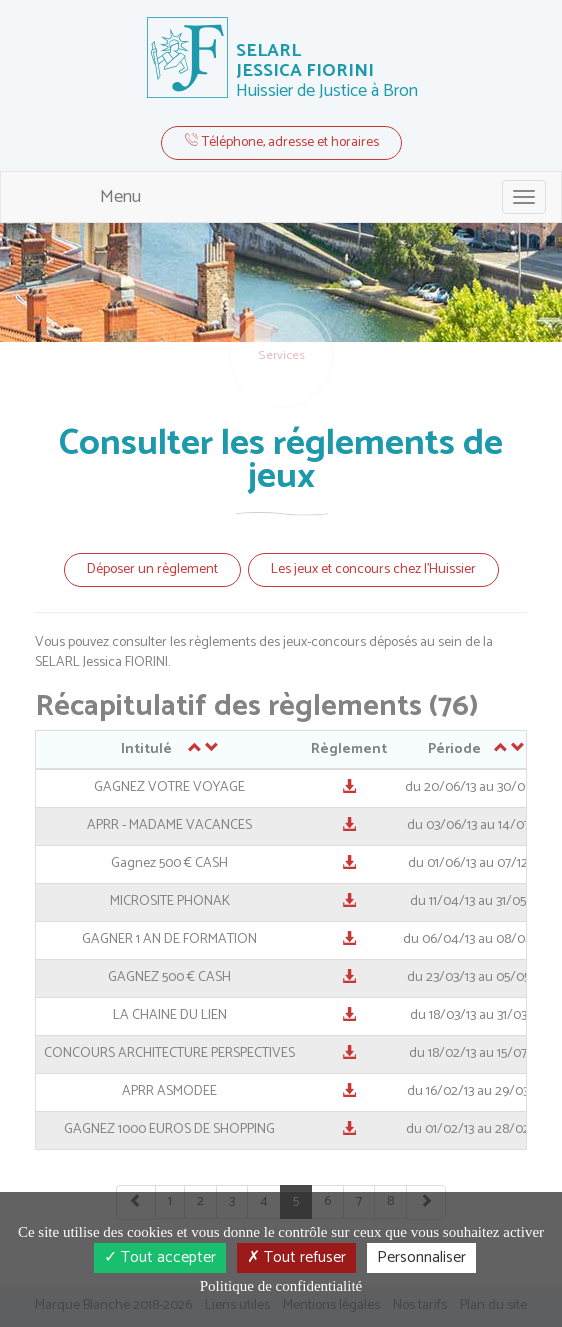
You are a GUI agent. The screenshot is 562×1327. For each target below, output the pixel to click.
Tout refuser (296, 1257)
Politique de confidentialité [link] (281, 1286)
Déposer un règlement (152, 569)
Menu (120, 197)
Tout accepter (160, 1257)
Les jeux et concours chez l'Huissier (373, 569)
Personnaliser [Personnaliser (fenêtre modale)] (421, 1257)
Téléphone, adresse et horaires (281, 142)
